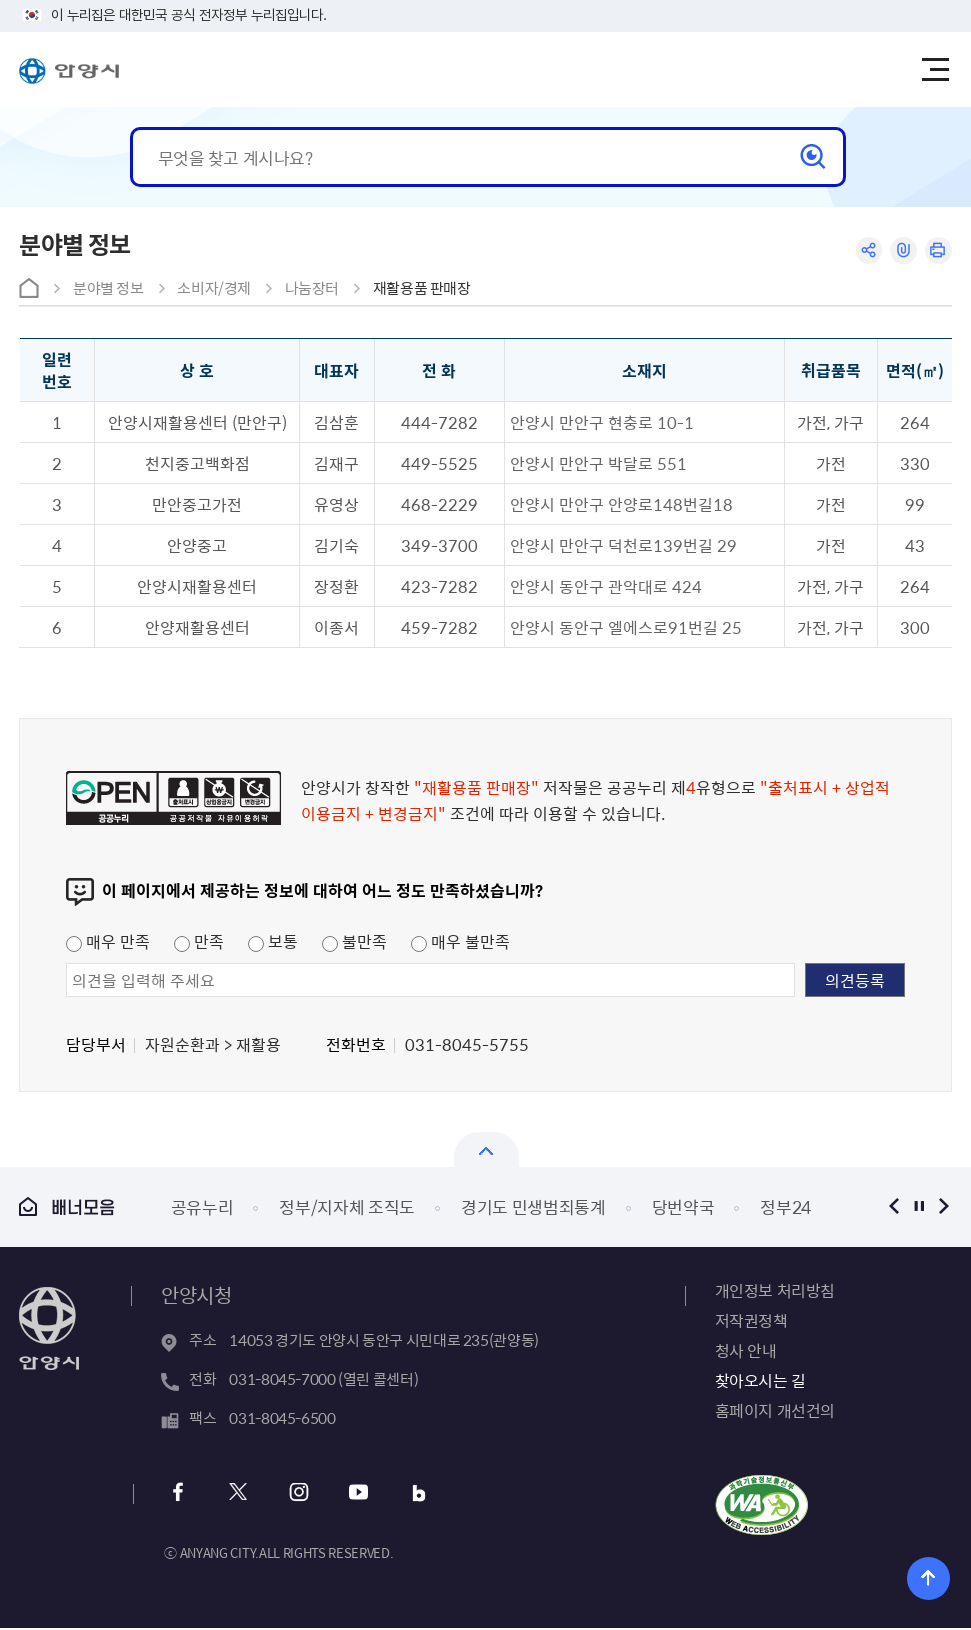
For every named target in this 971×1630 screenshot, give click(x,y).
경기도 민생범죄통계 (533, 1206)
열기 (486, 1149)
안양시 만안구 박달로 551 (598, 463)
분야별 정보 (108, 288)
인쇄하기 (937, 251)
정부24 (785, 1206)
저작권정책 (751, 1320)
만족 (199, 941)
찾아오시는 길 (760, 1380)
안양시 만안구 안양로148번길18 (621, 504)
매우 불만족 (460, 941)
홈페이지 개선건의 (775, 1410)
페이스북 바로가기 (178, 1494)
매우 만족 (108, 941)
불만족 (354, 941)
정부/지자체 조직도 (347, 1206)
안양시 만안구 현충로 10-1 (602, 422)
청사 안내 (746, 1350)
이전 (894, 1206)
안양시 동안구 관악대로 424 (606, 586)
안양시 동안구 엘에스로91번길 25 (626, 627)
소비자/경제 (214, 288)
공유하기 (863, 251)
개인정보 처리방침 (775, 1290)
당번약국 (683, 1206)
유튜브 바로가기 (352, 1494)
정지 (919, 1206)
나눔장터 (312, 288)
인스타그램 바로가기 (294, 1494)
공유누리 (202, 1206)
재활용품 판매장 (422, 288)
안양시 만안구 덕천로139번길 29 (623, 545)
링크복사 (900, 251)
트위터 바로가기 (236, 1494)
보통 (273, 941)
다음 (944, 1206)
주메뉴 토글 (938, 70)
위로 (929, 1577)
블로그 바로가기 (410, 1494)
